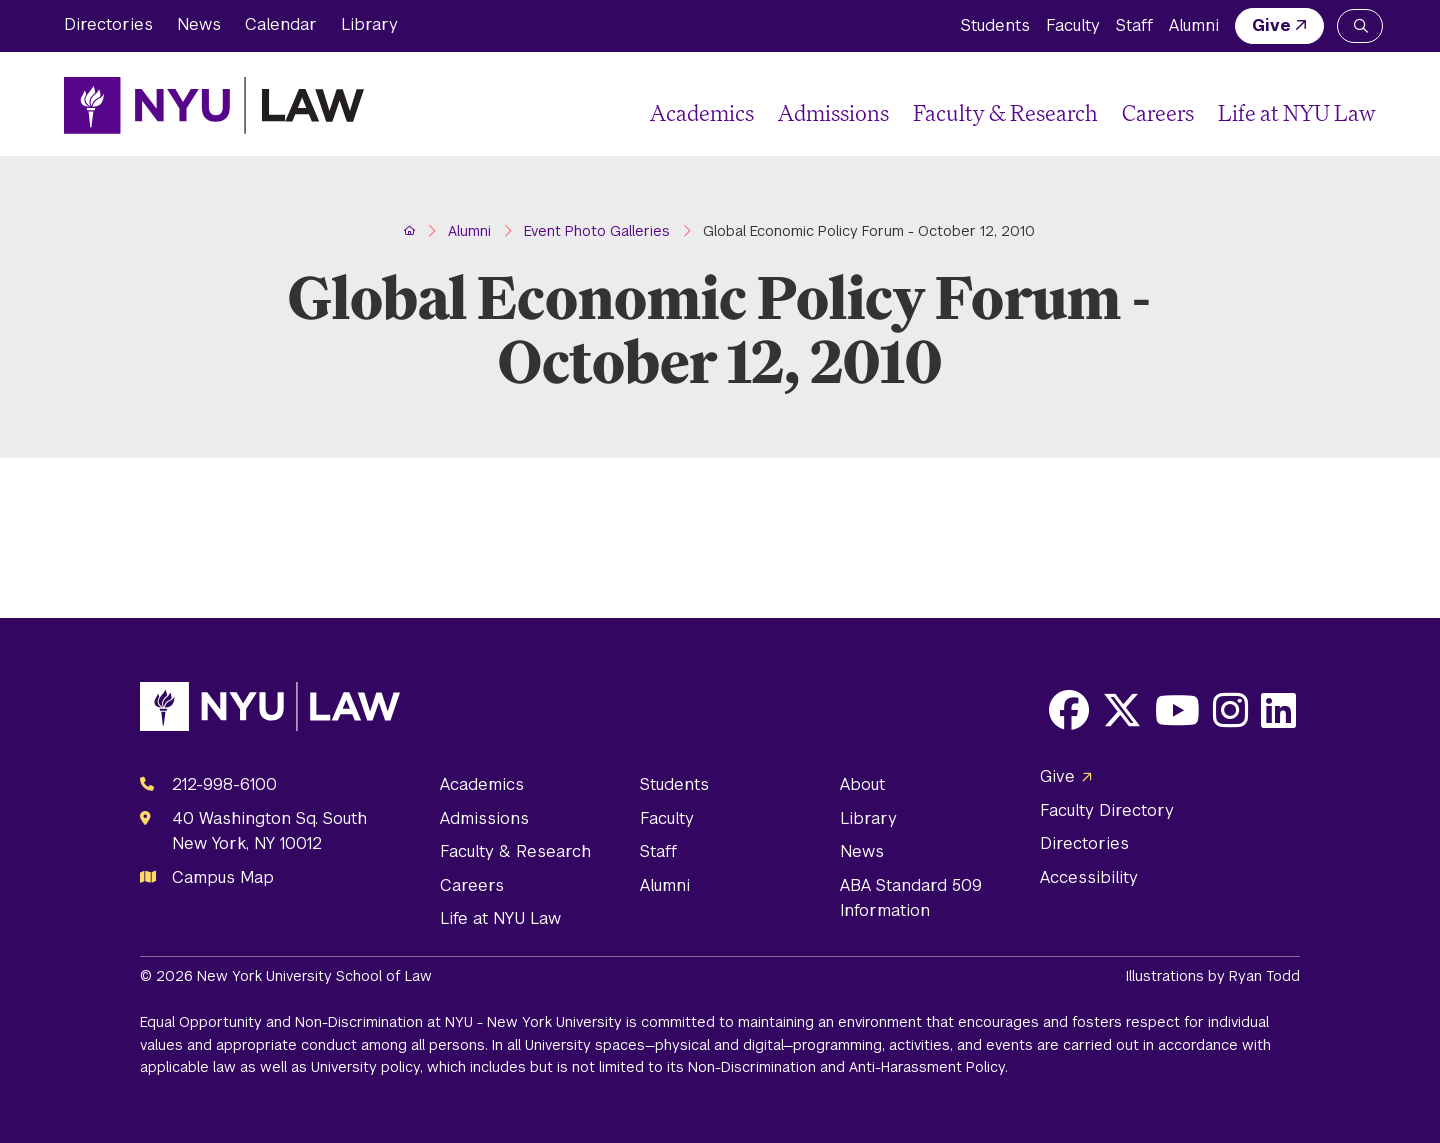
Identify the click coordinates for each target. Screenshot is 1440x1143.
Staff (1134, 25)
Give (1271, 25)
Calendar (281, 24)
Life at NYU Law (1297, 112)
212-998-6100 (224, 784)
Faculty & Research (1005, 112)
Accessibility (1089, 877)
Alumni (1194, 25)
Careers (1158, 112)
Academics (702, 112)
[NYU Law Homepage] (214, 105)
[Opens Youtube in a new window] (1177, 710)
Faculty (1073, 25)
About (862, 784)
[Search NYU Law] (1360, 26)
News (199, 24)
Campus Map (223, 877)
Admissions (833, 112)
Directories (108, 24)
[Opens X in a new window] (1122, 710)
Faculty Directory (1107, 810)
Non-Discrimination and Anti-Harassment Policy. (848, 1067)
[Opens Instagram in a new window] (1230, 710)
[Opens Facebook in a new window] (1069, 710)
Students (995, 25)
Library (369, 24)
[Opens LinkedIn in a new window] (1278, 710)
